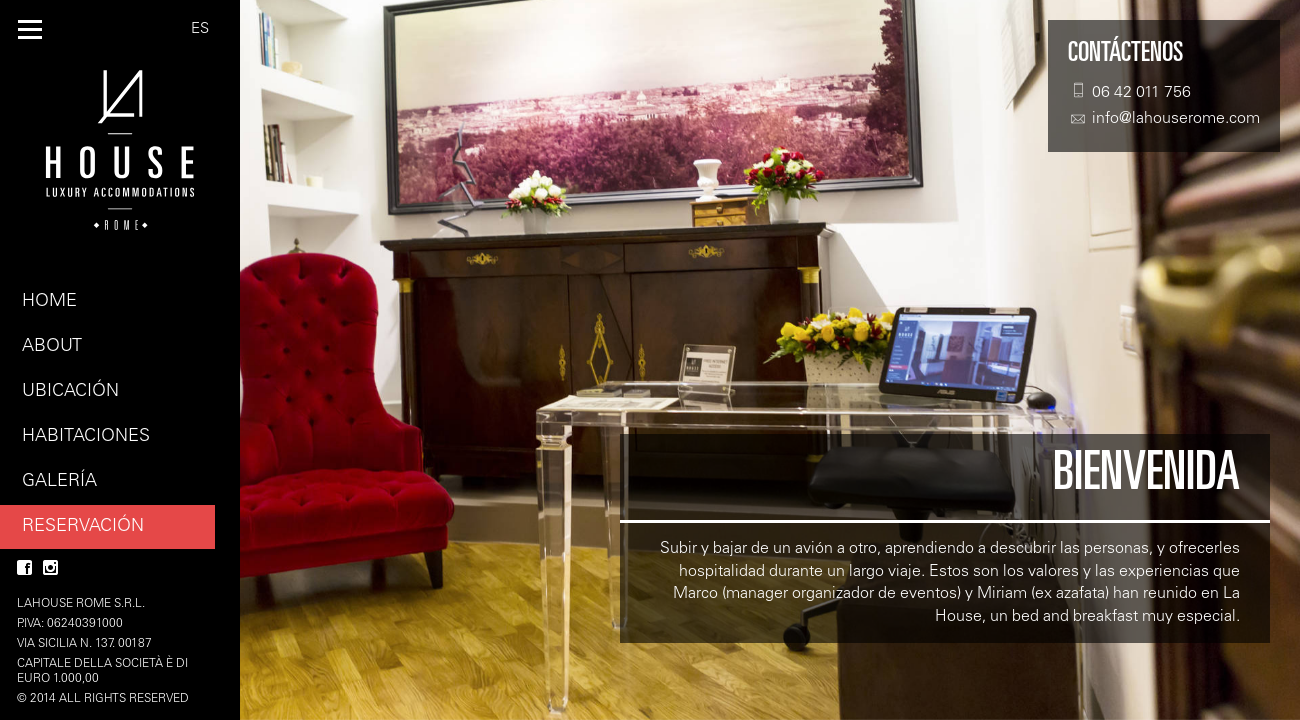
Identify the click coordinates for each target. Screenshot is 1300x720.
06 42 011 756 (1129, 91)
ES (200, 29)
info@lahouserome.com (1164, 119)
